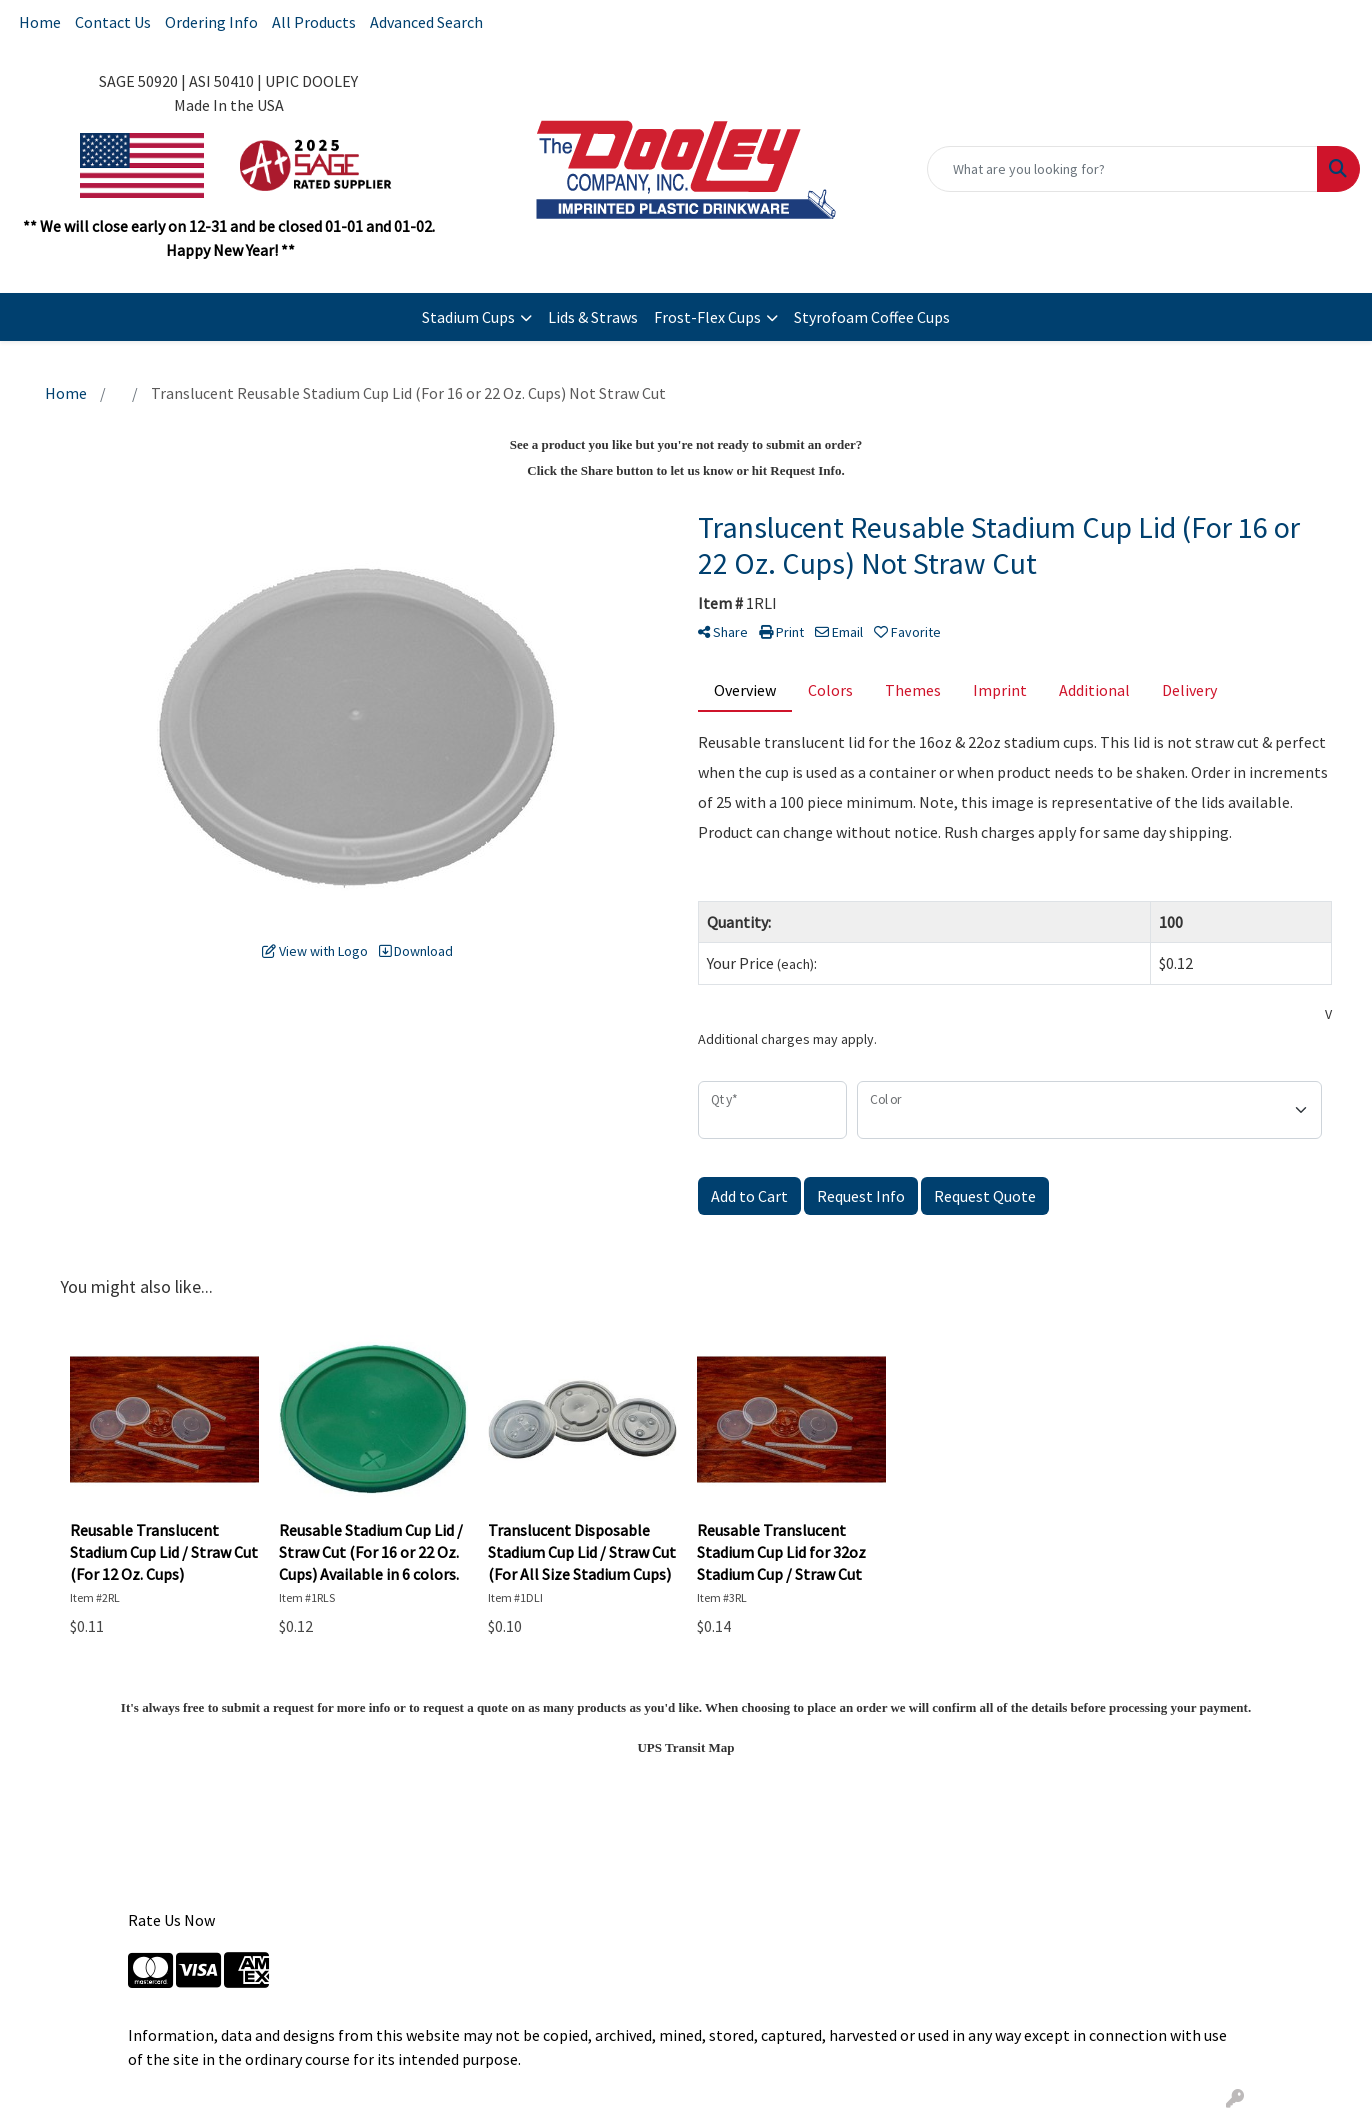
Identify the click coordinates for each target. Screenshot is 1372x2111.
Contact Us (113, 22)
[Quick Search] (1122, 169)
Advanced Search (426, 22)
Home (40, 22)
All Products (314, 22)
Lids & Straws (593, 317)
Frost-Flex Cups (707, 317)
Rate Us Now (171, 1920)
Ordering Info (211, 22)
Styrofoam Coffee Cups (872, 317)
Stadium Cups (468, 317)
